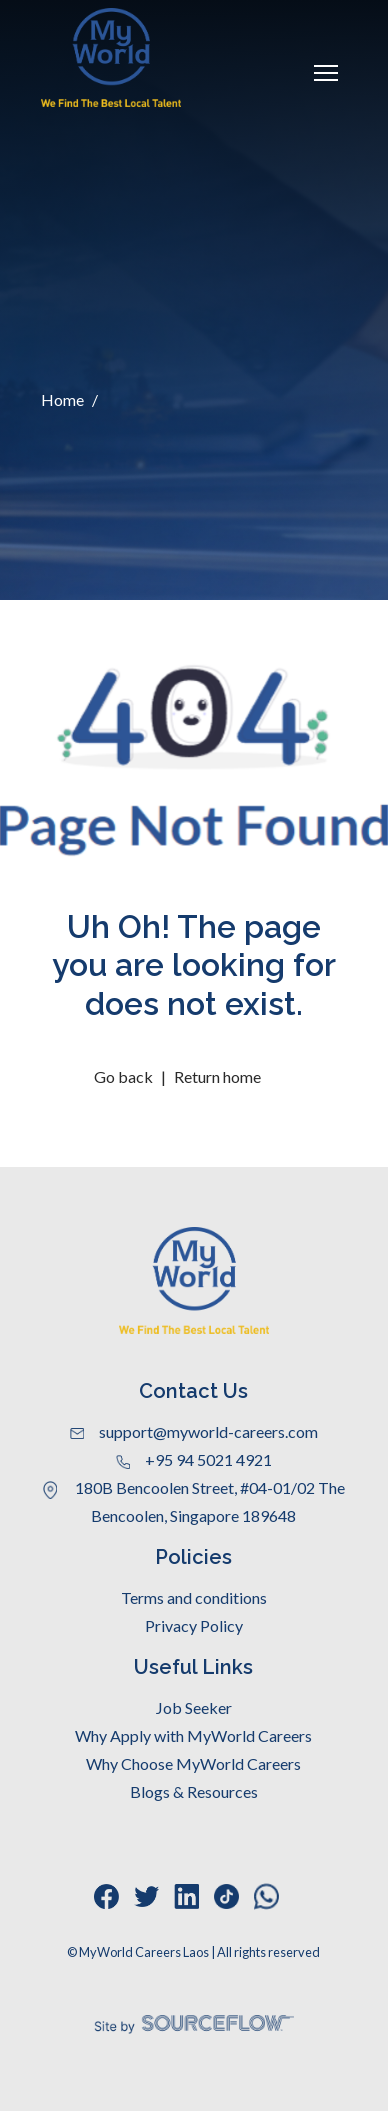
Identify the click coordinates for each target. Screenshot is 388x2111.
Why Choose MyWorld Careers (193, 1763)
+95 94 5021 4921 (194, 1459)
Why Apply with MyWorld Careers (193, 1735)
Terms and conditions (194, 1597)
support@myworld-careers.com (194, 1431)
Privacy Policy (194, 1625)
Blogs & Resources (194, 1791)
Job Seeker (194, 1707)
